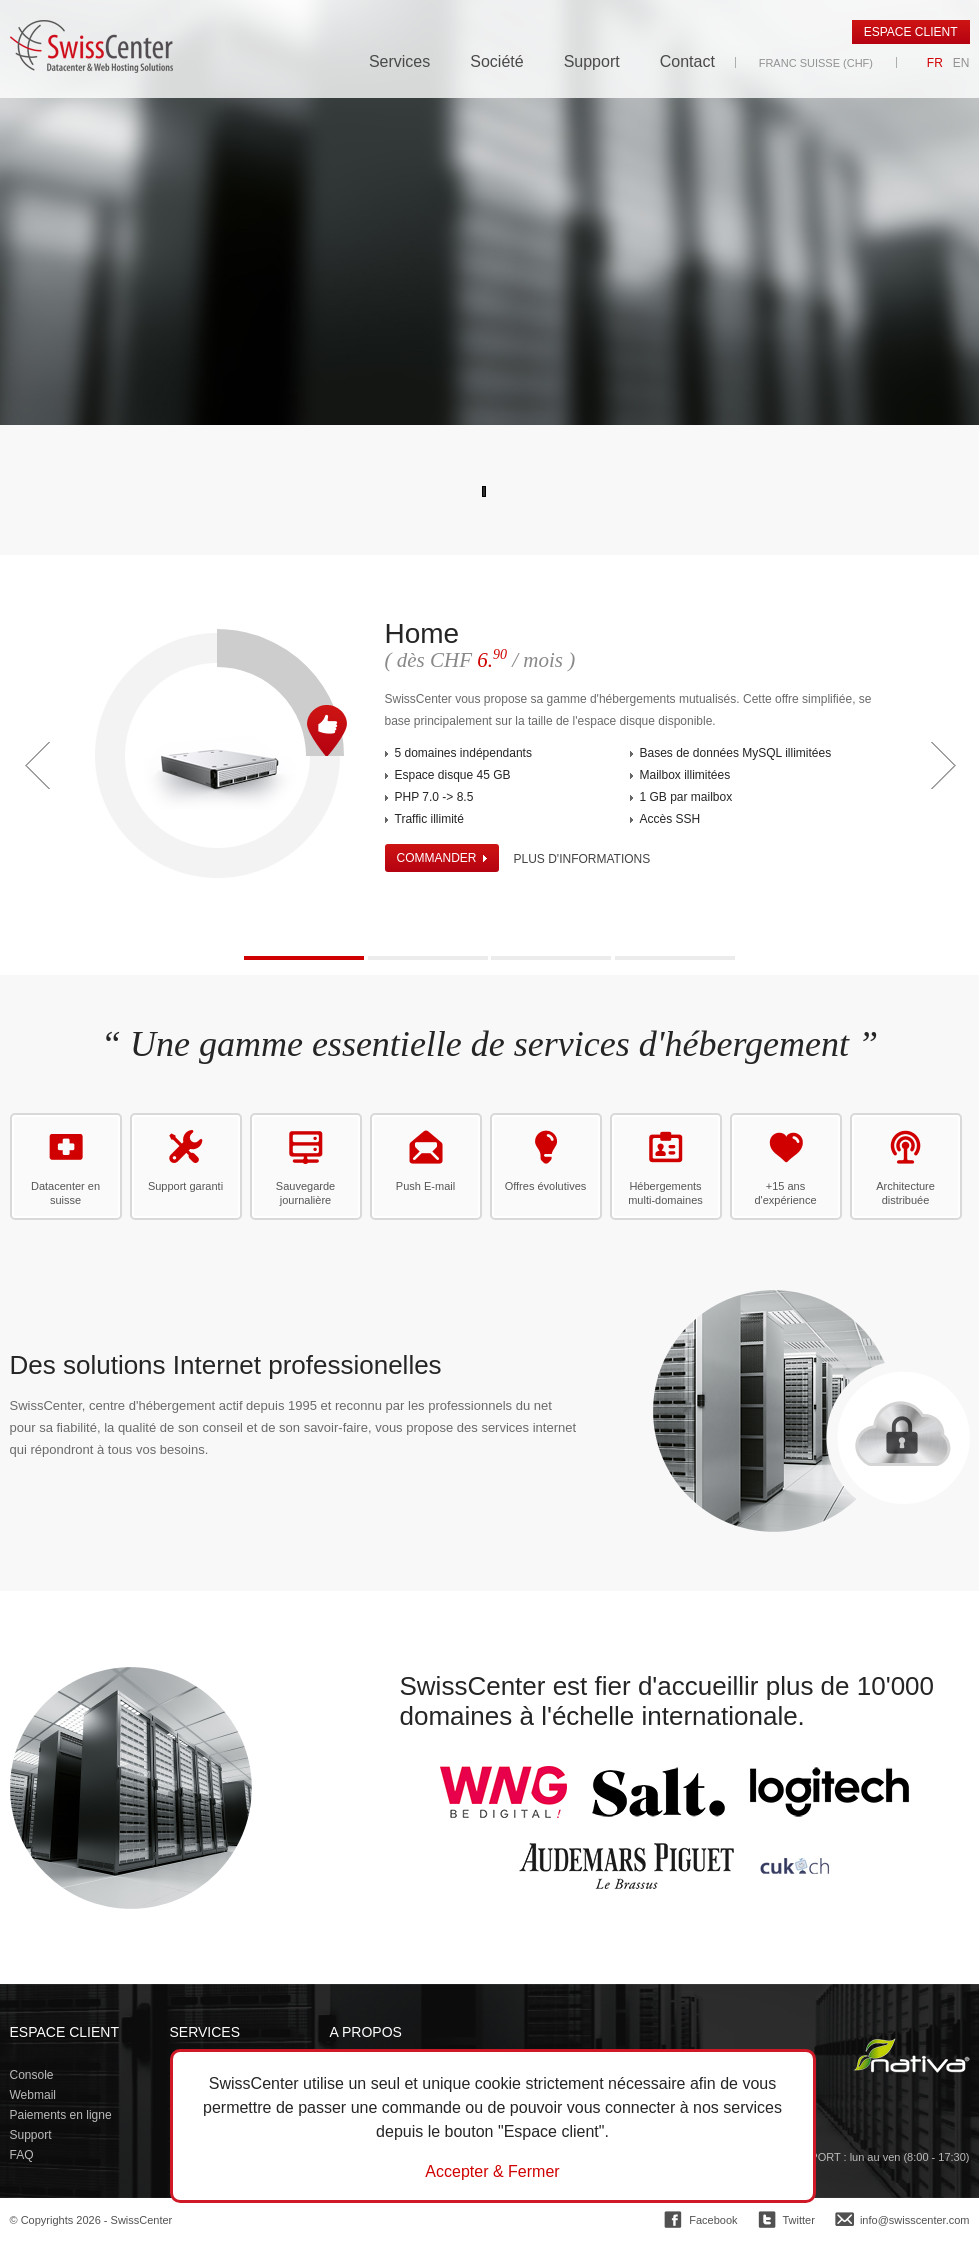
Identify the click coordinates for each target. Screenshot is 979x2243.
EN (961, 63)
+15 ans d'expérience (785, 1193)
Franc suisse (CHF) (816, 63)
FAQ (22, 2155)
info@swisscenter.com (915, 2220)
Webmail (33, 2095)
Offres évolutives (546, 1186)
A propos (366, 2032)
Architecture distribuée (905, 1193)
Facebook (713, 2220)
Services (399, 62)
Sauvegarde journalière (305, 1193)
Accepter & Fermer (492, 2172)
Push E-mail (425, 1186)
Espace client (911, 32)
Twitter (799, 2220)
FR (935, 63)
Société (496, 62)
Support (592, 62)
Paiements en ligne (61, 2115)
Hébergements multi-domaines (665, 1193)
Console (32, 2075)
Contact (687, 62)
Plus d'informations (582, 859)
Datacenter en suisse (65, 1193)
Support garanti (185, 1186)
